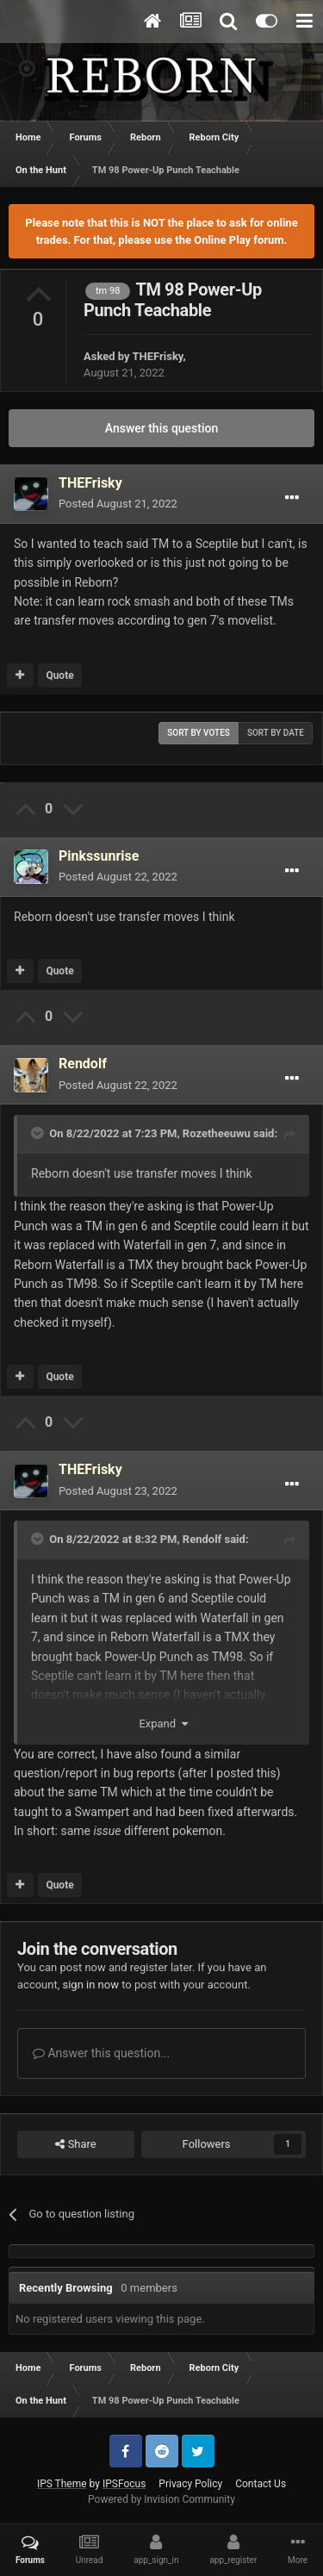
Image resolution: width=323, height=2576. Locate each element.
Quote (59, 675)
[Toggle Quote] (39, 1133)
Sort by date (275, 732)
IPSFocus (124, 2484)
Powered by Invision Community (161, 2499)
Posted (118, 503)
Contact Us (260, 2484)
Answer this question (162, 428)
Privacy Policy (190, 2484)
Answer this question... (101, 2053)
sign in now (90, 1984)
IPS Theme (62, 2484)
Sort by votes (198, 732)
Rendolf (202, 1539)
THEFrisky (157, 356)
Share (75, 2144)
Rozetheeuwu (217, 1133)
